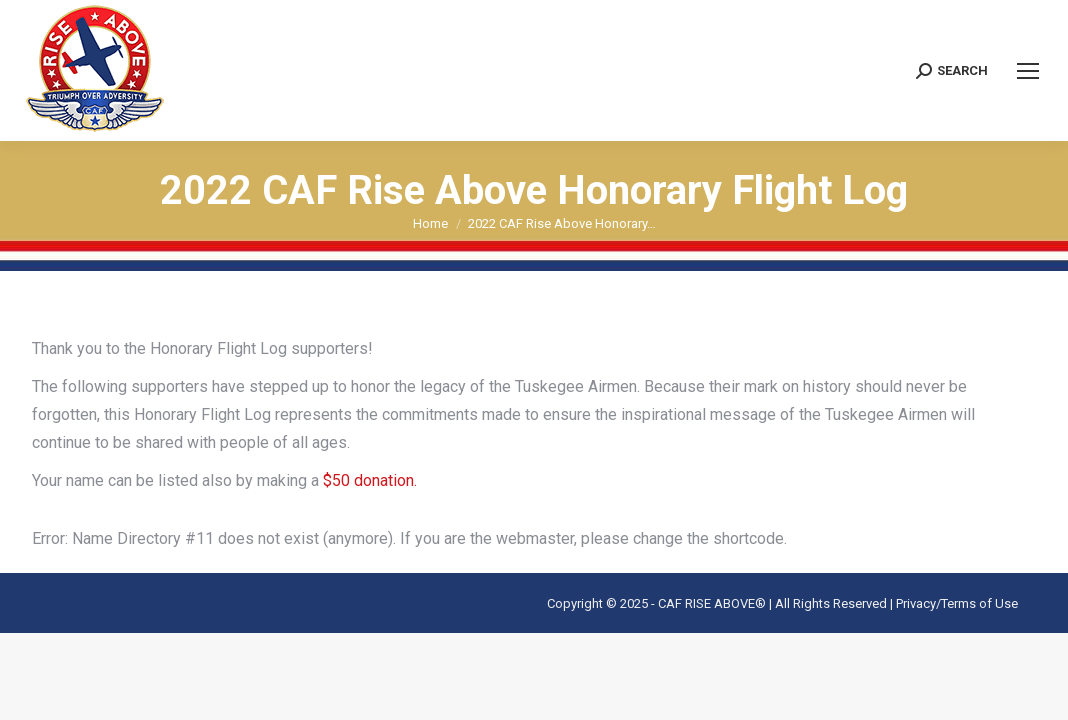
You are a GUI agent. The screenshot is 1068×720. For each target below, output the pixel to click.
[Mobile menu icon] (1028, 71)
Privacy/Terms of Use (957, 603)
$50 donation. (368, 480)
